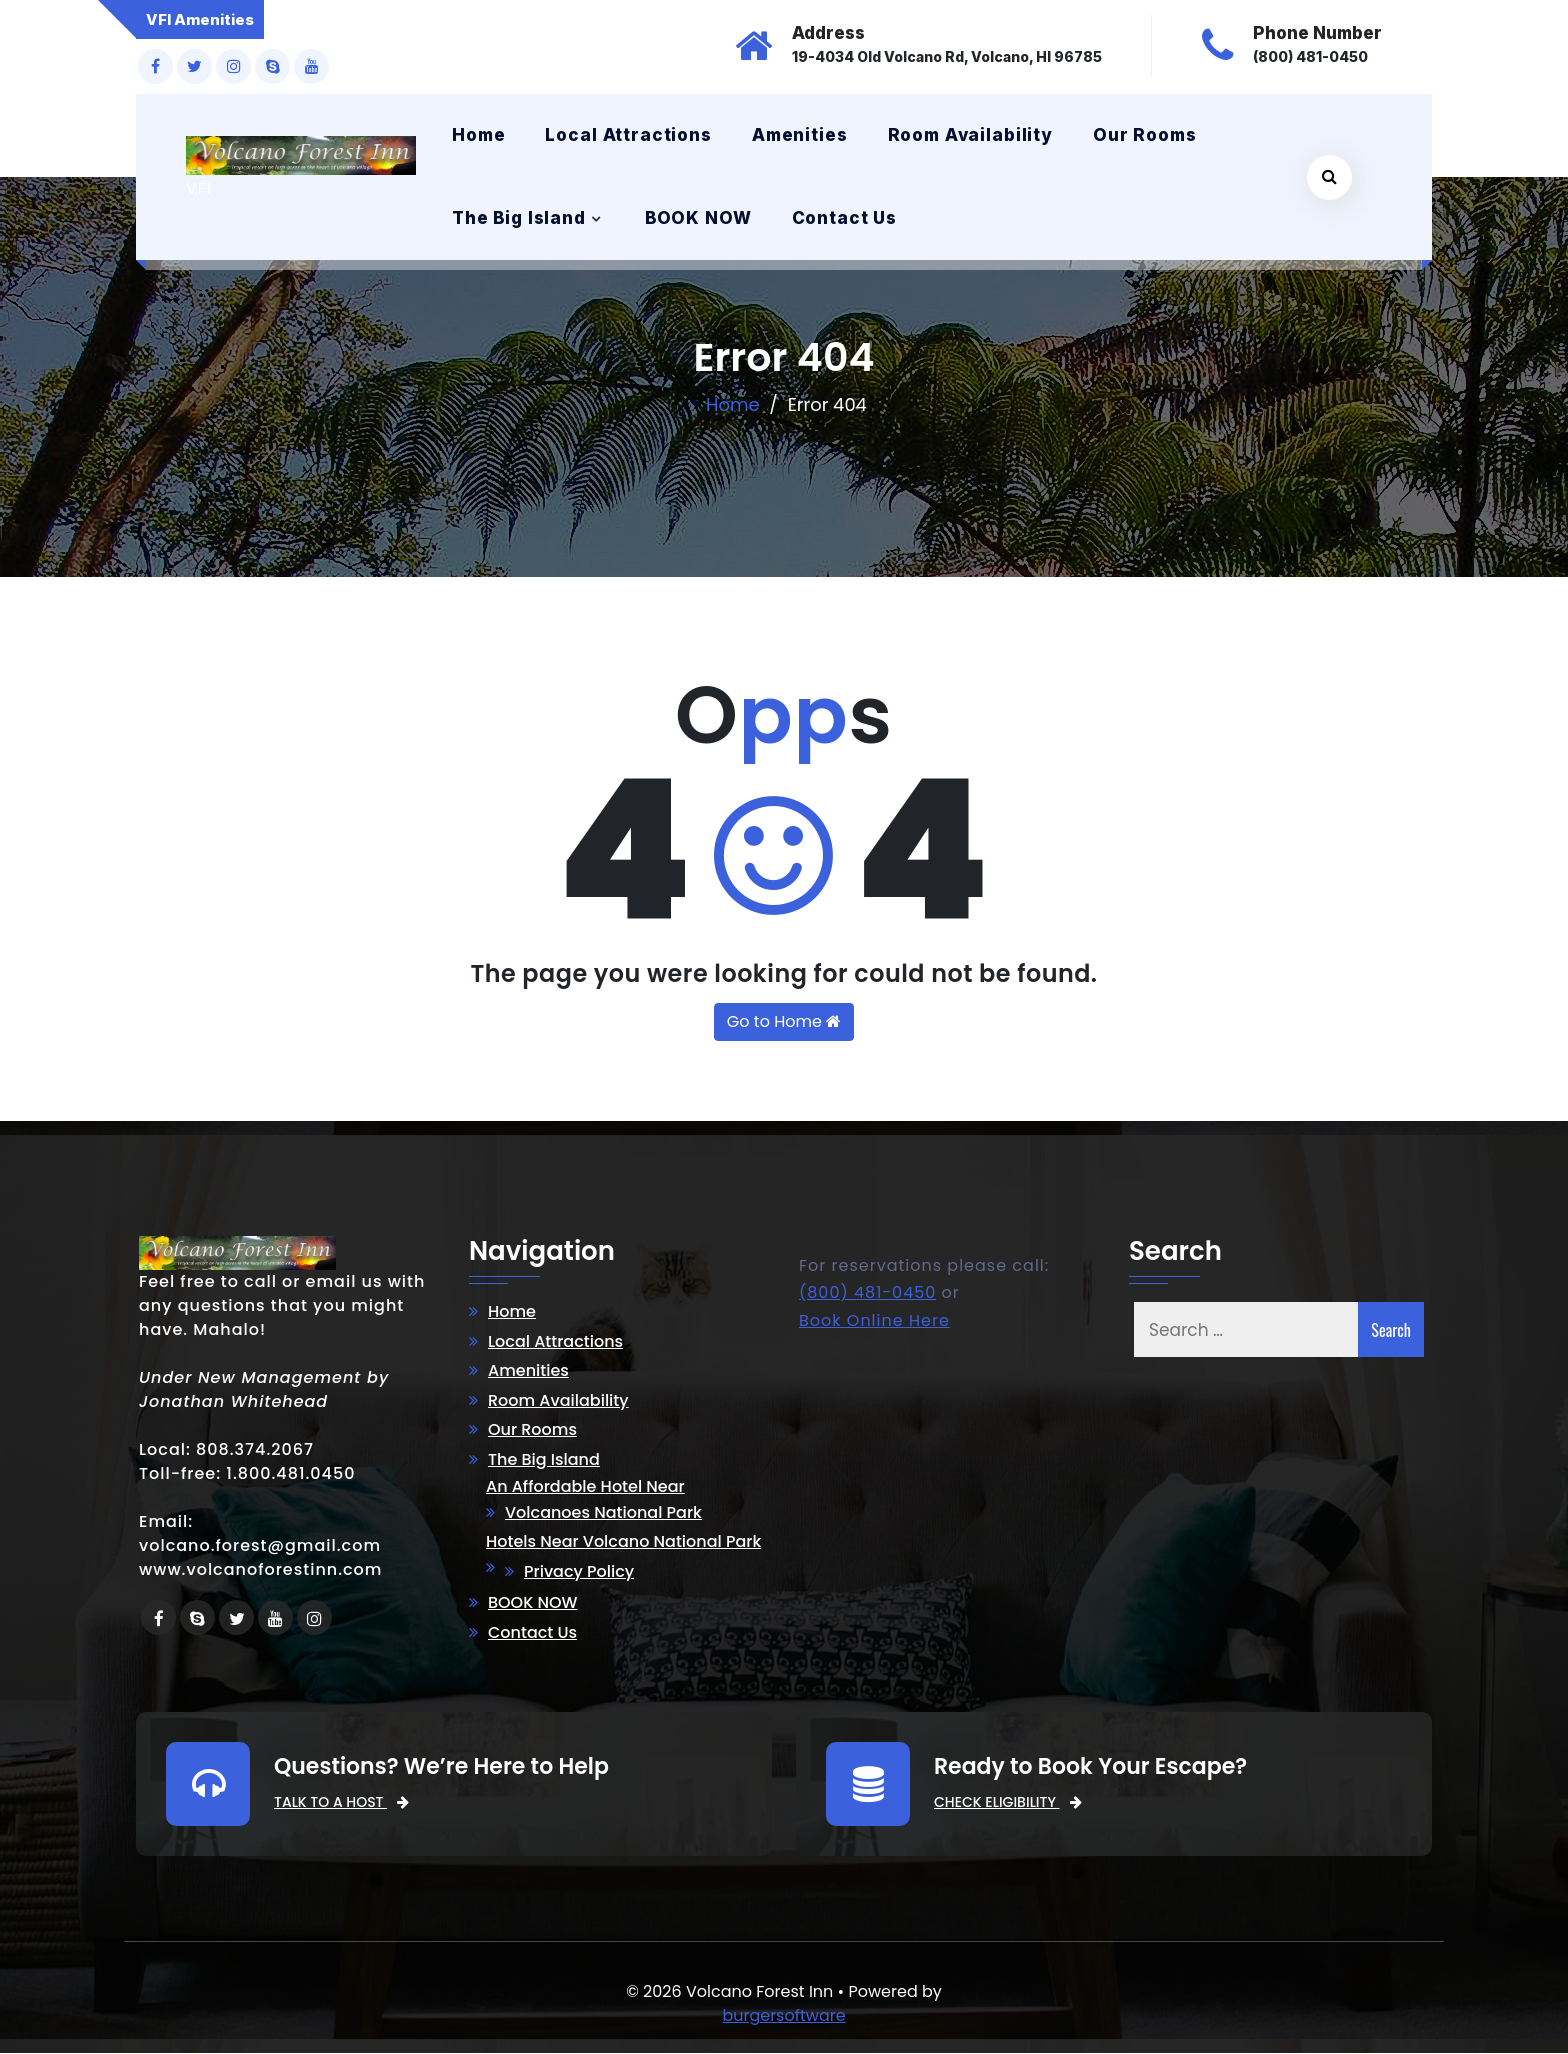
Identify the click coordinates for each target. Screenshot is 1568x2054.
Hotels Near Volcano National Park (623, 1542)
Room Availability (970, 135)
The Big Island (519, 218)
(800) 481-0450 (867, 1293)
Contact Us (845, 218)
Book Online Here (874, 1320)
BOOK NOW (698, 218)
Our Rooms (1145, 135)
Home (478, 135)
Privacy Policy (579, 1571)
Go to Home (784, 1021)
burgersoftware (783, 2016)
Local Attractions (628, 135)
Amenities (800, 135)
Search (1391, 1330)
